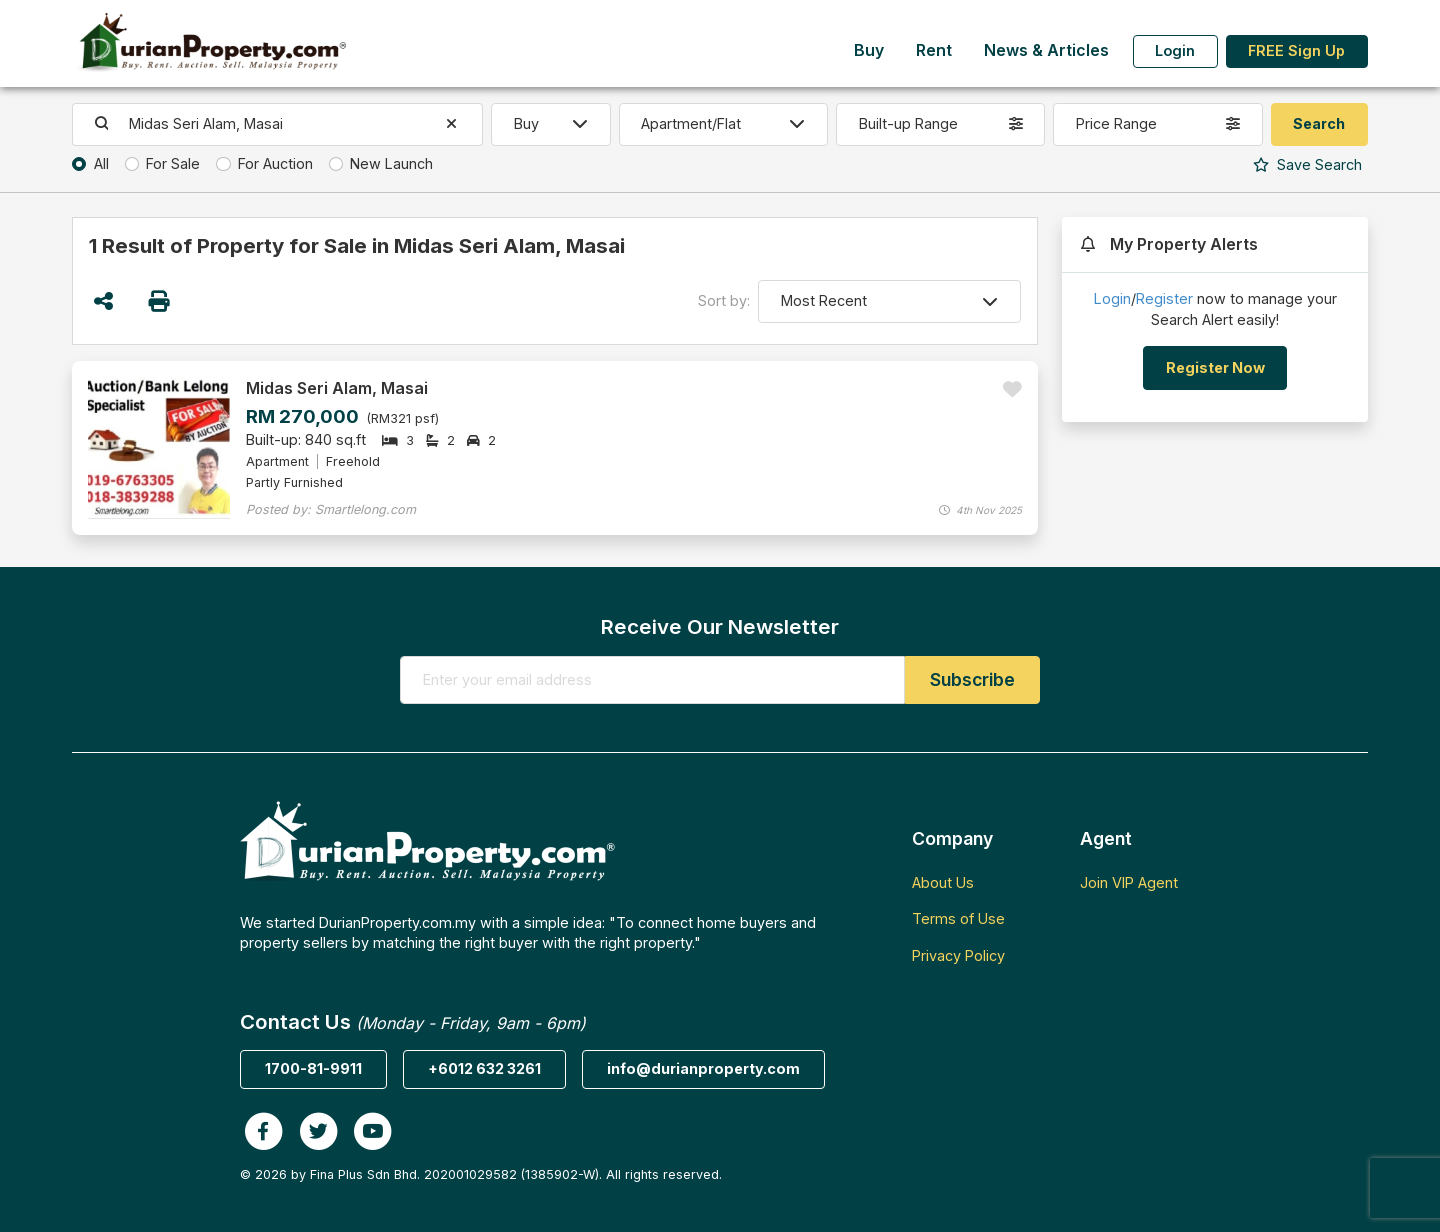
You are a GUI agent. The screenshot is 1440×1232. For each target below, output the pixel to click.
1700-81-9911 (313, 1068)
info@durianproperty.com (703, 1068)
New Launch (391, 163)
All (101, 163)
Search (1307, 164)
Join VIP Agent (1129, 882)
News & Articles (1046, 50)
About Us (943, 882)
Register (1164, 298)
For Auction (275, 163)
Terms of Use (958, 918)
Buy (869, 50)
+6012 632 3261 (484, 1068)
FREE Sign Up (1296, 50)
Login (1175, 50)
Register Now (1215, 367)
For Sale (173, 163)
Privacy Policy (958, 955)
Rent (934, 50)
